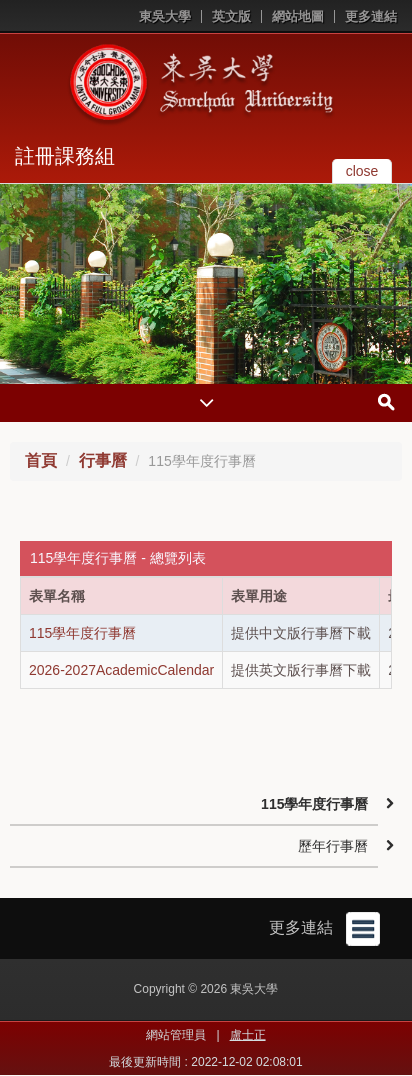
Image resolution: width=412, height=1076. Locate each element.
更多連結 (371, 16)
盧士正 (248, 1035)
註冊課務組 (65, 156)
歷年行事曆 (333, 846)
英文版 (231, 16)
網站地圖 (298, 16)
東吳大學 (165, 16)
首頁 (41, 460)
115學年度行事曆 (82, 633)
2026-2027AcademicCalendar (121, 670)
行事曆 (103, 460)
